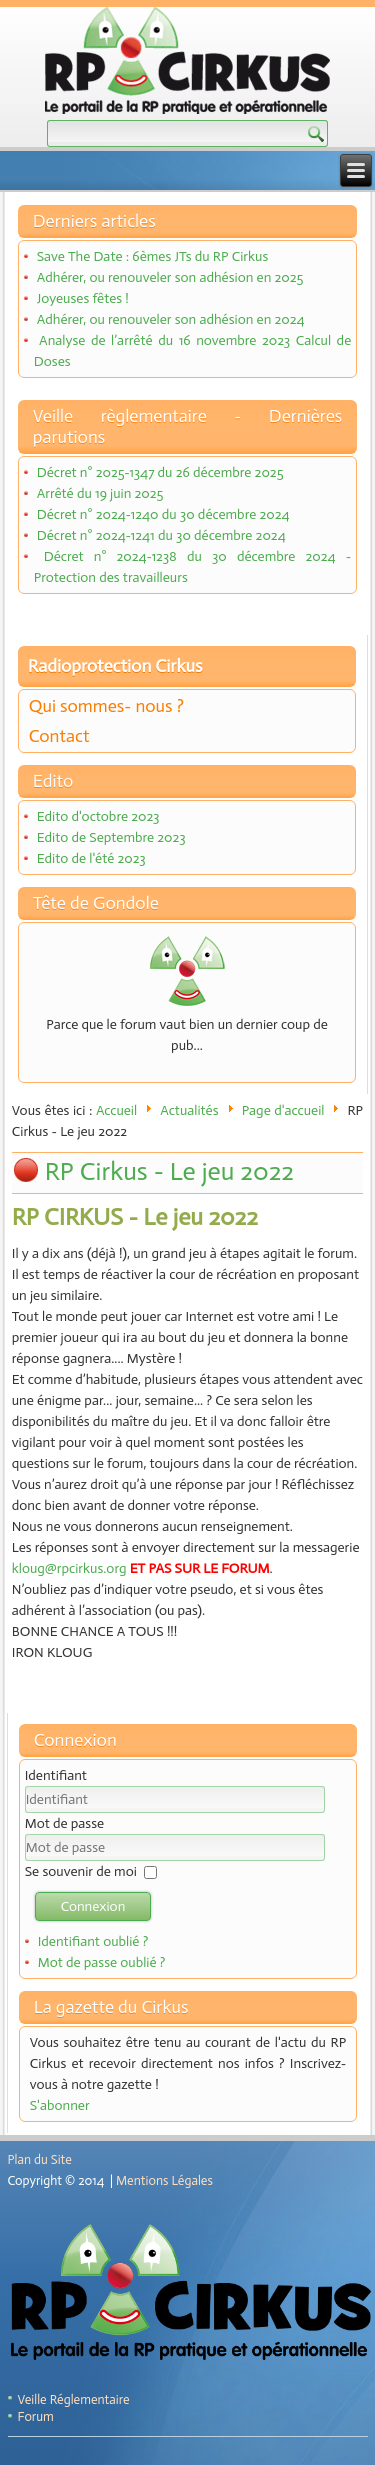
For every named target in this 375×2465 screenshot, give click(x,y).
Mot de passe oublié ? (102, 1962)
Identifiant (56, 1775)
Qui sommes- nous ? (106, 706)
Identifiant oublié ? (93, 1941)
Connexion (93, 1906)
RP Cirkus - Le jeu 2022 (169, 1171)
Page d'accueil (283, 1110)
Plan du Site (40, 2159)
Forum (36, 2416)
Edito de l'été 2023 (91, 858)
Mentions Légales (164, 2180)
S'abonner (60, 2105)
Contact (59, 736)
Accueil (116, 1110)
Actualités (189, 1110)
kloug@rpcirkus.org (69, 1568)
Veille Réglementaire (74, 2399)
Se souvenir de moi (81, 1871)
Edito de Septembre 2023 (111, 837)
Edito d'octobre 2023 (98, 816)
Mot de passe (64, 1823)
